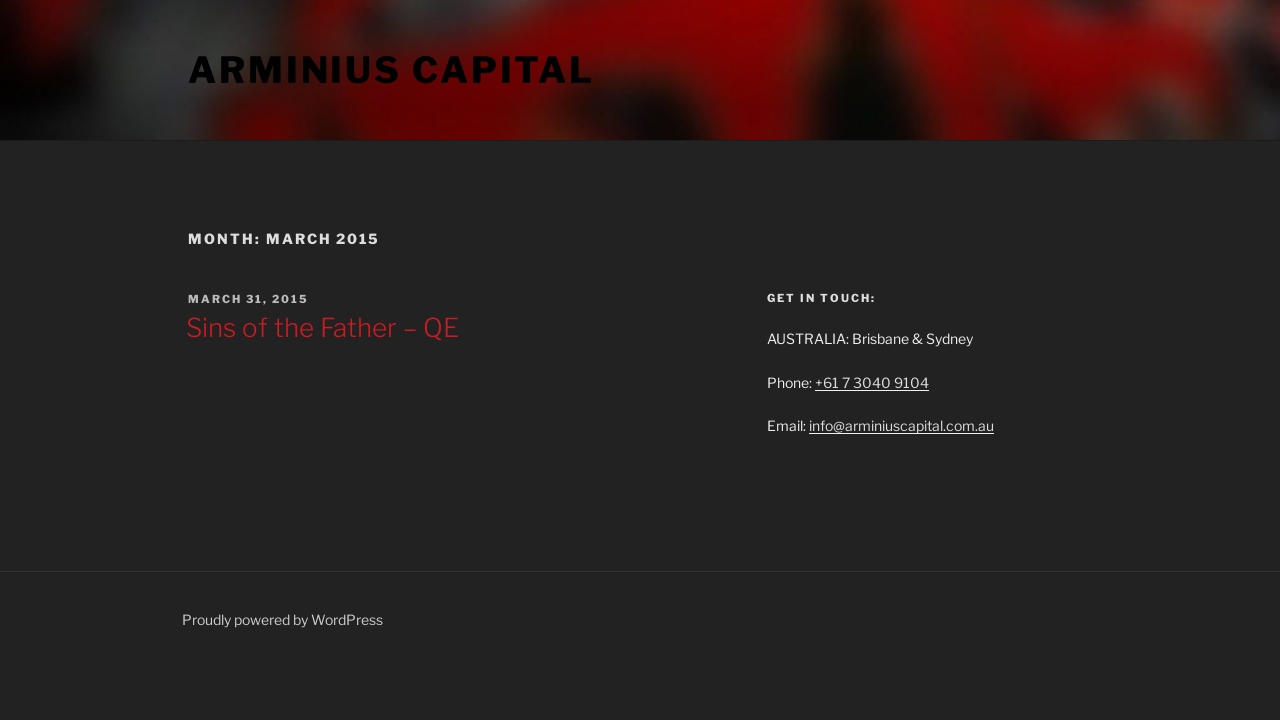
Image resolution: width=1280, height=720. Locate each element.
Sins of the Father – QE (322, 327)
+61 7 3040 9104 (872, 382)
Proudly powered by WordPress (282, 619)
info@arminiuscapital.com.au (901, 425)
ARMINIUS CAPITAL (391, 70)
